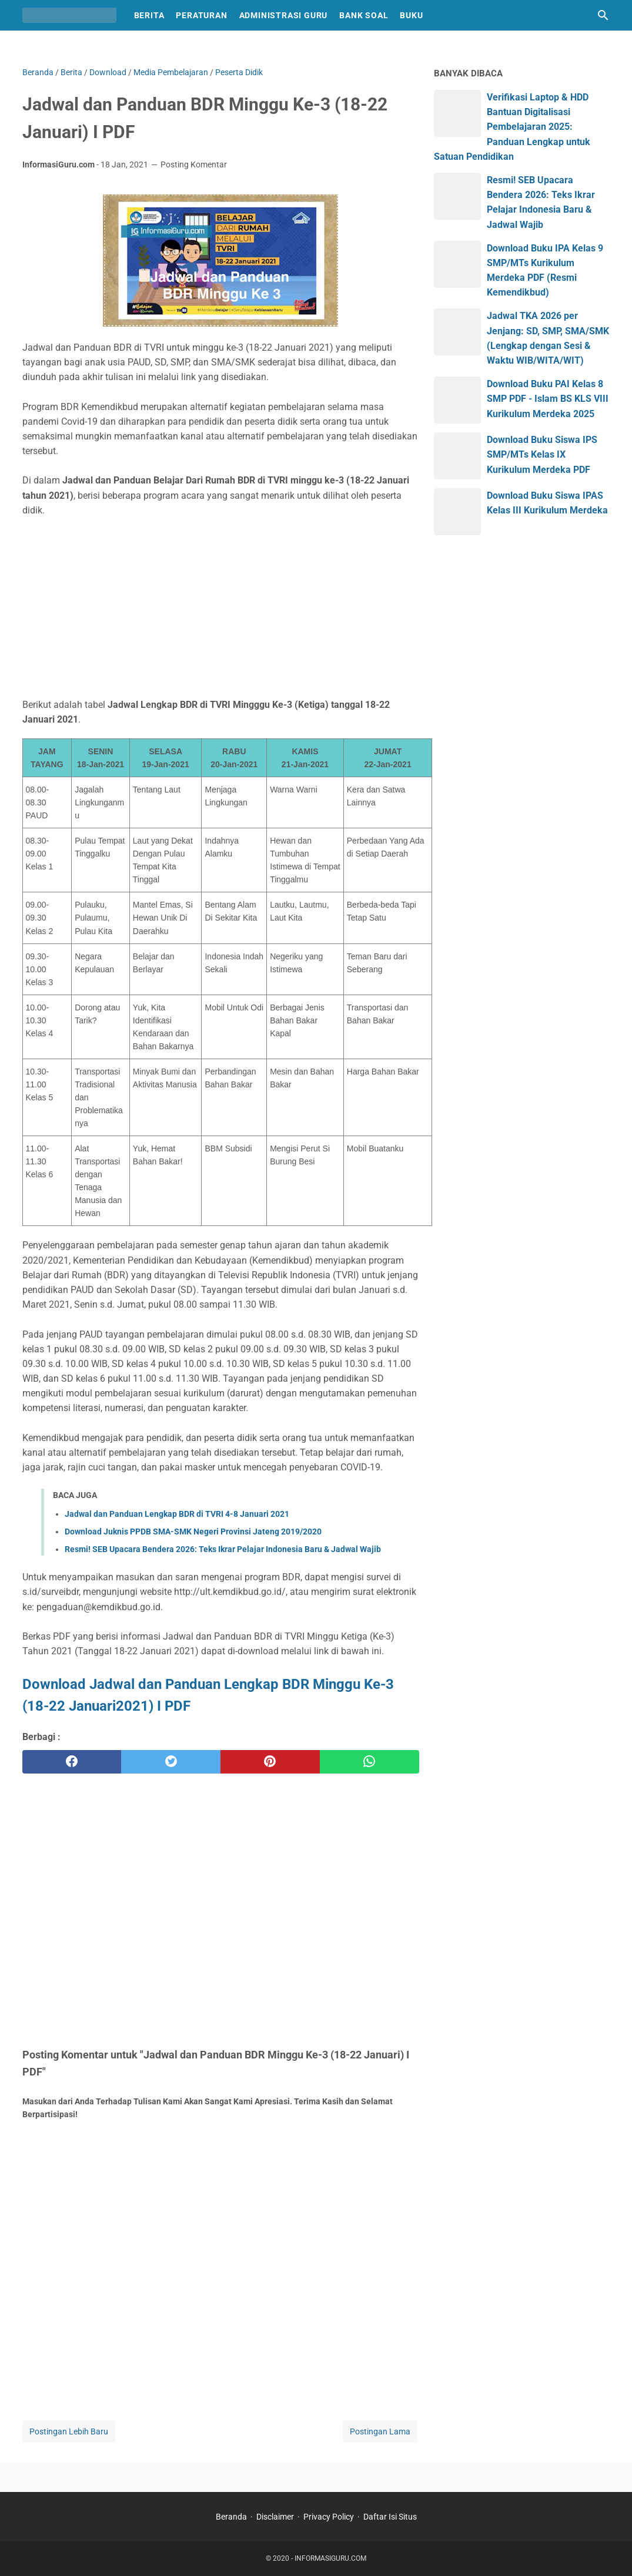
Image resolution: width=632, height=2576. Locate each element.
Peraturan (201, 15)
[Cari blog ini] (603, 15)
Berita (149, 15)
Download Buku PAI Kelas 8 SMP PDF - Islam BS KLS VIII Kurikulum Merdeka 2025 (547, 398)
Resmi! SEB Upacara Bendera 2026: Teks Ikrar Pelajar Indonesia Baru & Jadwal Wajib (223, 1549)
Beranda (231, 2516)
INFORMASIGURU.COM (330, 2558)
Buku (411, 15)
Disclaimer (275, 2516)
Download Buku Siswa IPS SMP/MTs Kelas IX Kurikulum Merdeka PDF (542, 454)
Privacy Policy (328, 2516)
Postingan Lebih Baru (68, 2431)
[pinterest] (270, 1762)
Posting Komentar (193, 164)
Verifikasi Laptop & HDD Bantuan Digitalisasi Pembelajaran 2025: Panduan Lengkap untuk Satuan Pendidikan (512, 127)
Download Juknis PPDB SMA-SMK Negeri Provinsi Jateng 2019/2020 (193, 1531)
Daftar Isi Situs (390, 2516)
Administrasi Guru (283, 15)
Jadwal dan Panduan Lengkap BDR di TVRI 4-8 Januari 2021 (177, 1514)
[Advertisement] (220, 607)
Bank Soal (363, 15)
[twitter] (170, 1762)
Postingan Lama (380, 2431)
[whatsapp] (369, 1762)
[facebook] (72, 1762)
